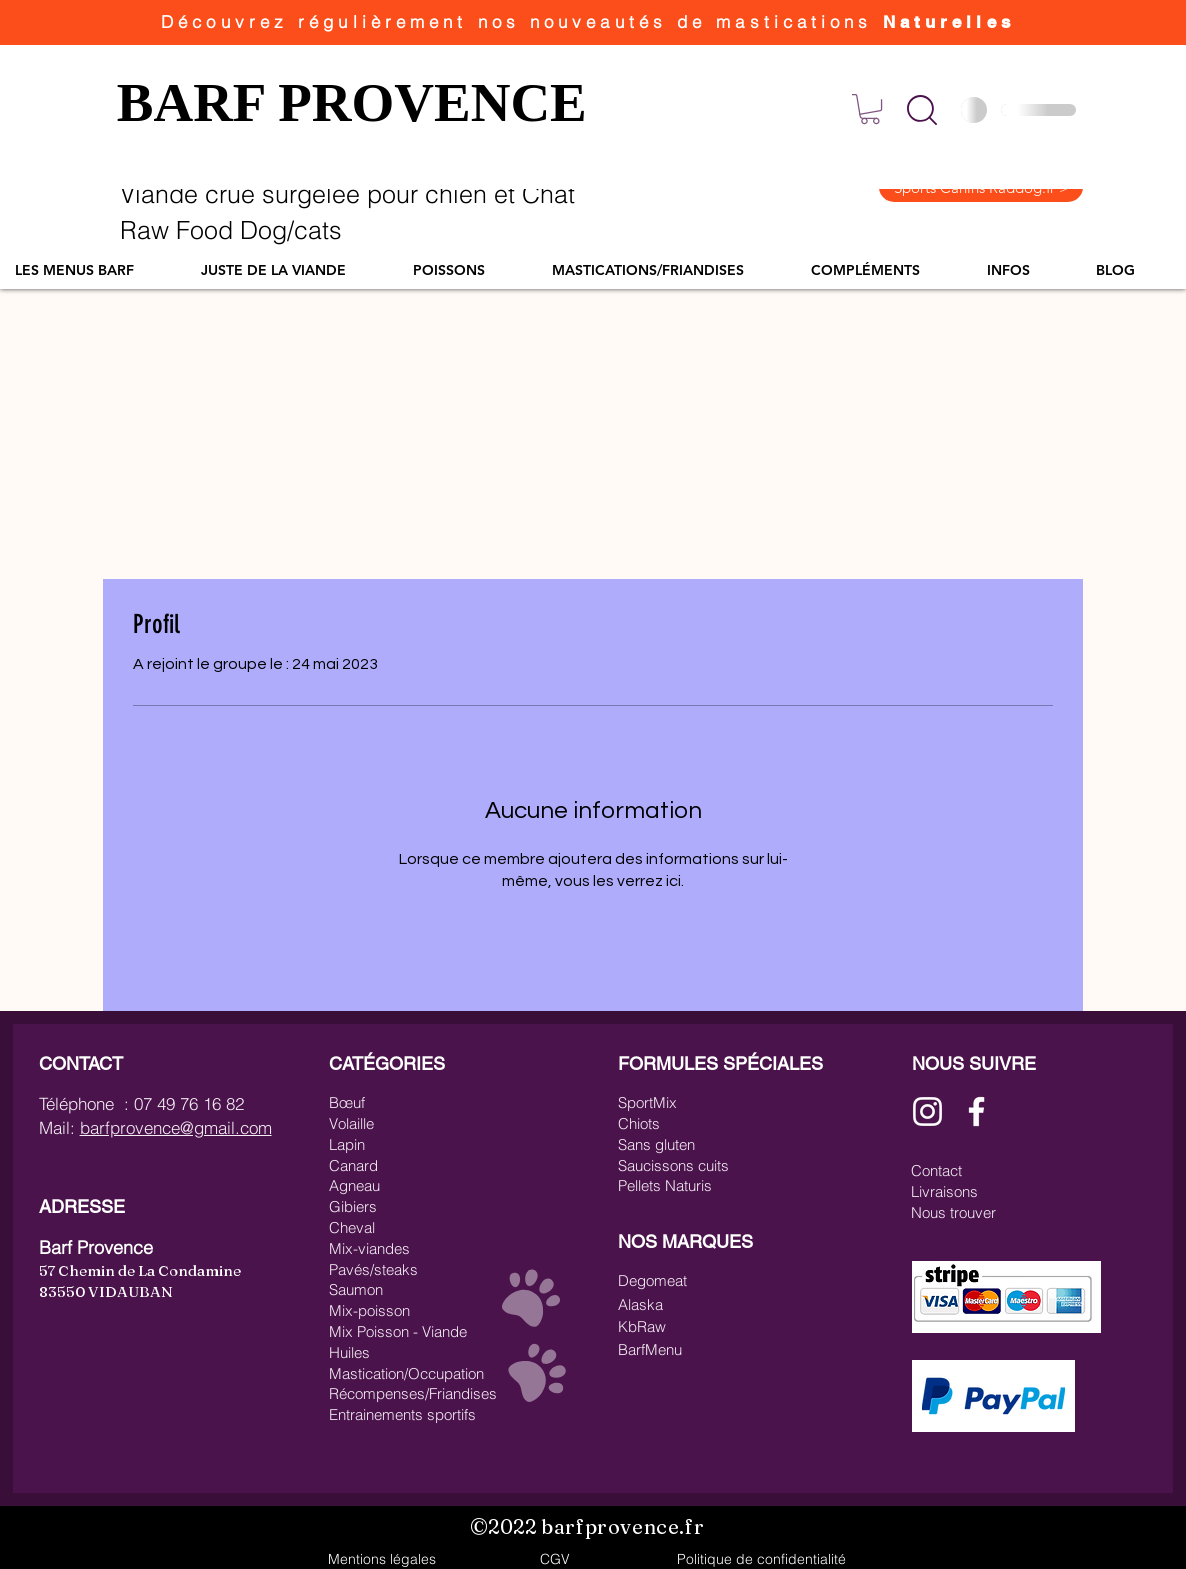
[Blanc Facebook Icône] (976, 1111)
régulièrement (387, 21)
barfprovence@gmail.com (176, 1127)
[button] (922, 110)
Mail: (59, 1127)
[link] (870, 109)
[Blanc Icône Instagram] (927, 1111)
